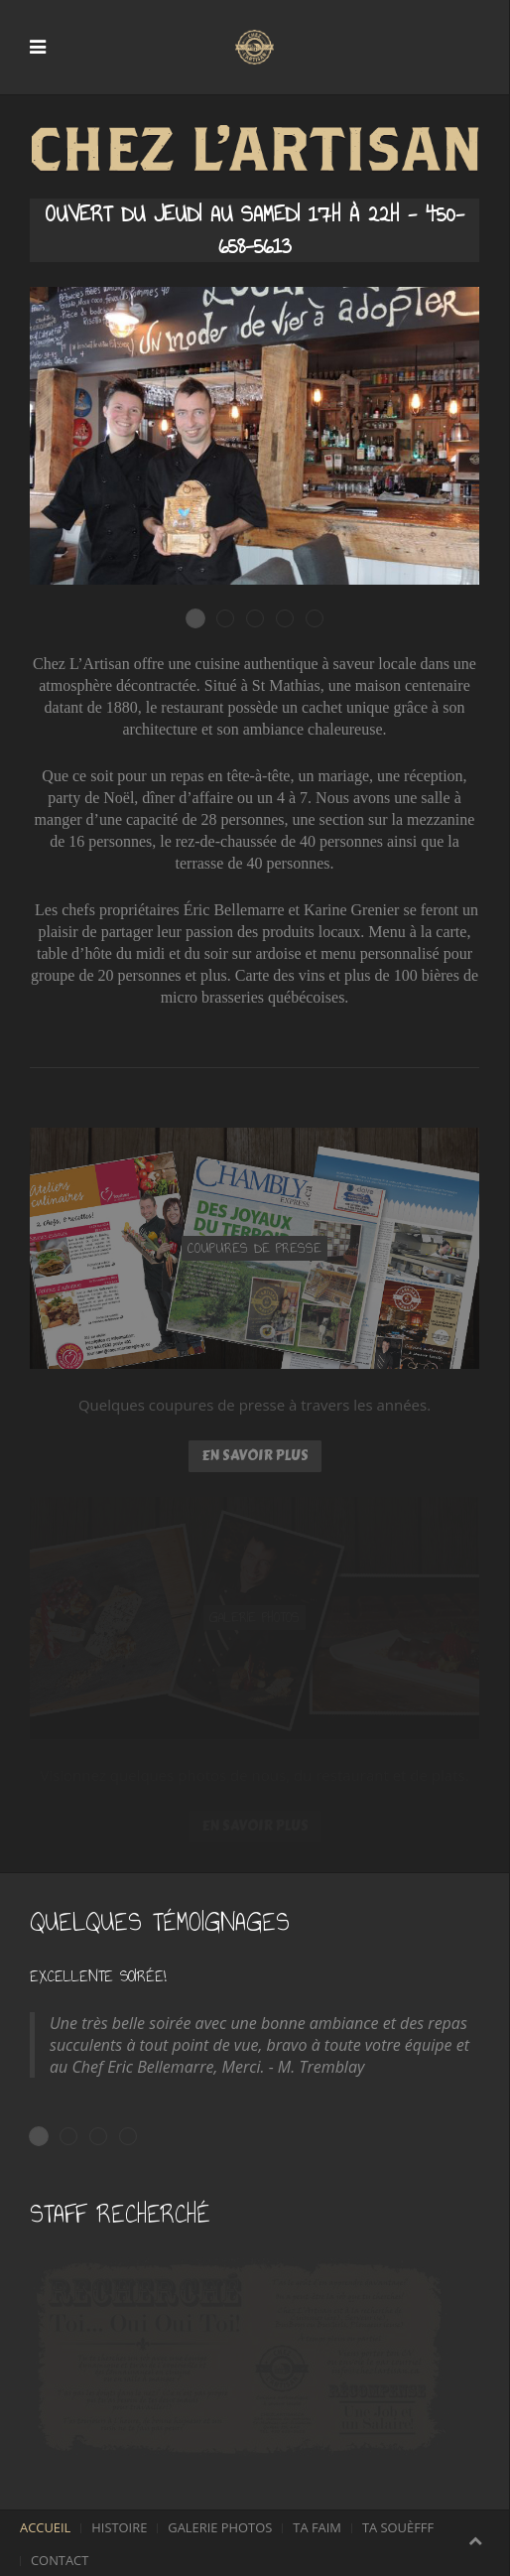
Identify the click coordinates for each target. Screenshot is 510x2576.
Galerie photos (220, 2527)
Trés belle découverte (76, 2137)
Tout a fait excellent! (106, 2137)
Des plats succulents (263, 619)
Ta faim (317, 2527)
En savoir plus (255, 1455)
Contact (59, 2560)
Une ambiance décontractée (233, 619)
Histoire (119, 2527)
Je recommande (136, 2137)
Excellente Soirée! (48, 2137)
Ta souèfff (398, 2527)
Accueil (45, 2527)
